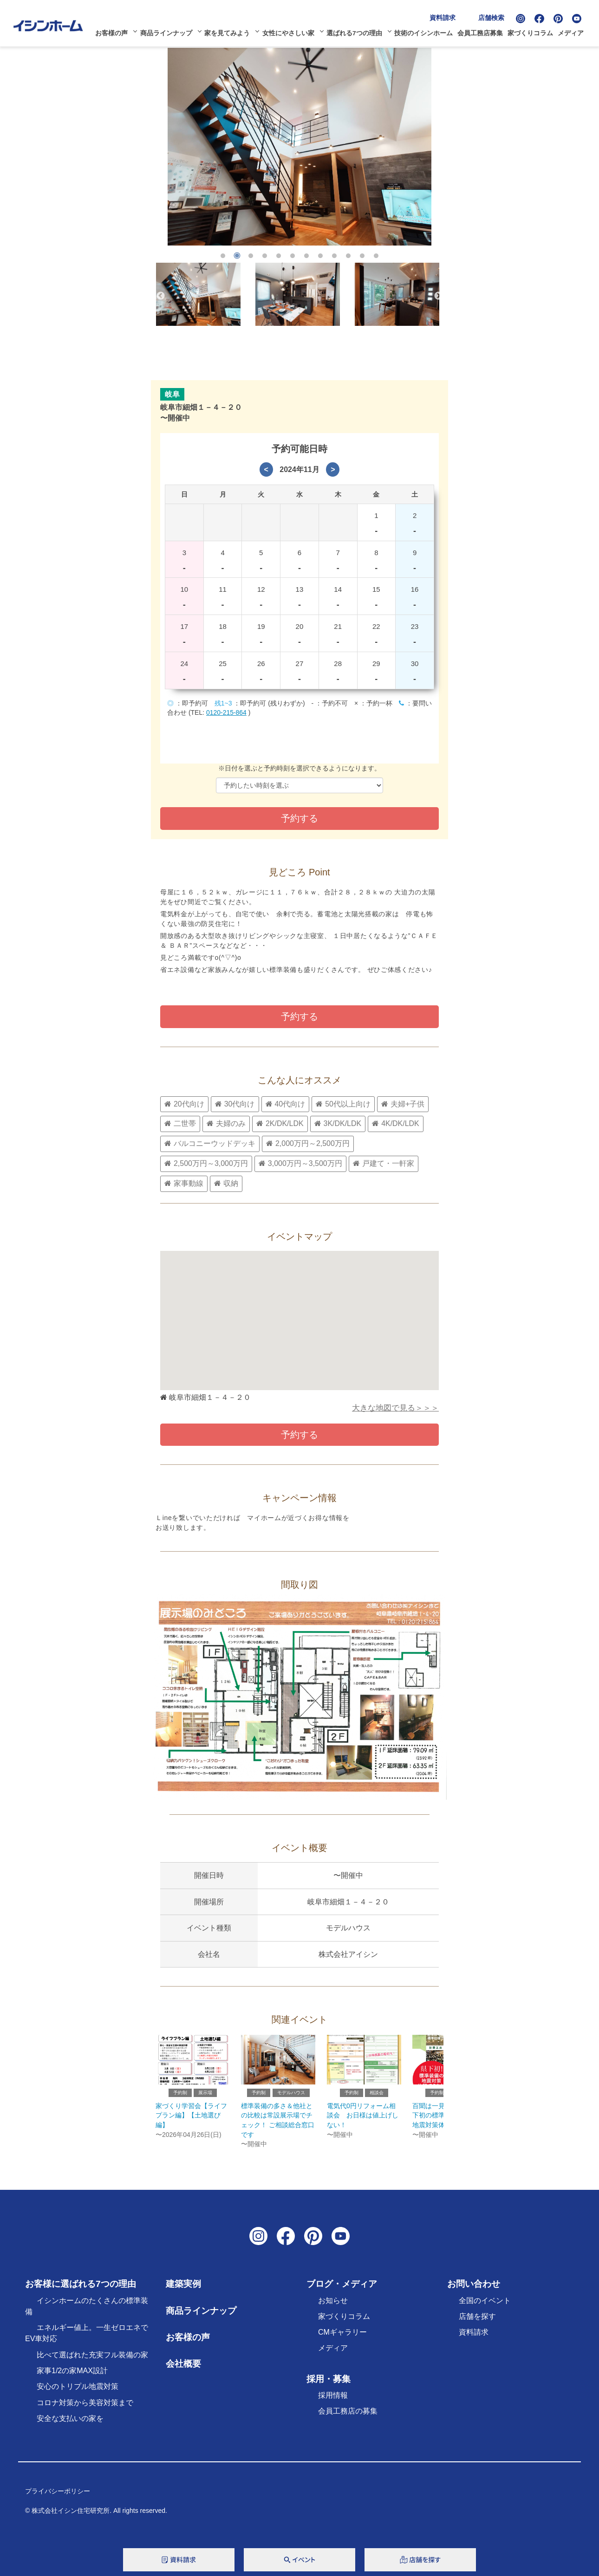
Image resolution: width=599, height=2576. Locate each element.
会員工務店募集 (483, 31)
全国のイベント (485, 2308)
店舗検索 (495, 15)
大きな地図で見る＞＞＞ (395, 1412)
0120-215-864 (226, 712)
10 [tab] (348, 256)
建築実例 (183, 2292)
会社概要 (183, 2371)
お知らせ (333, 2308)
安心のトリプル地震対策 (77, 2394)
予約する (299, 1016)
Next (438, 296)
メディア (574, 31)
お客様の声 (114, 31)
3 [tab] (250, 256)
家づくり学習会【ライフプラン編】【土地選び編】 (191, 2123)
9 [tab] (334, 256)
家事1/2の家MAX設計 (72, 2378)
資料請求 (446, 15)
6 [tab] (292, 256)
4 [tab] (264, 256)
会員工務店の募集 (348, 2419)
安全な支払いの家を (70, 2426)
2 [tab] (236, 256)
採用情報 (333, 2403)
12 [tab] (376, 256)
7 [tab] (306, 256)
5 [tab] (278, 256)
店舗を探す (477, 2324)
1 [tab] (223, 256)
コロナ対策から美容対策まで (85, 2410)
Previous (160, 296)
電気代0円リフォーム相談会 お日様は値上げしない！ (362, 2123)
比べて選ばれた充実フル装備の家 (92, 2363)
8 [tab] (320, 256)
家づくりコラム (533, 31)
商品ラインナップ (169, 31)
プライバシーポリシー (57, 2499)
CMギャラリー (342, 2340)
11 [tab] (362, 256)
